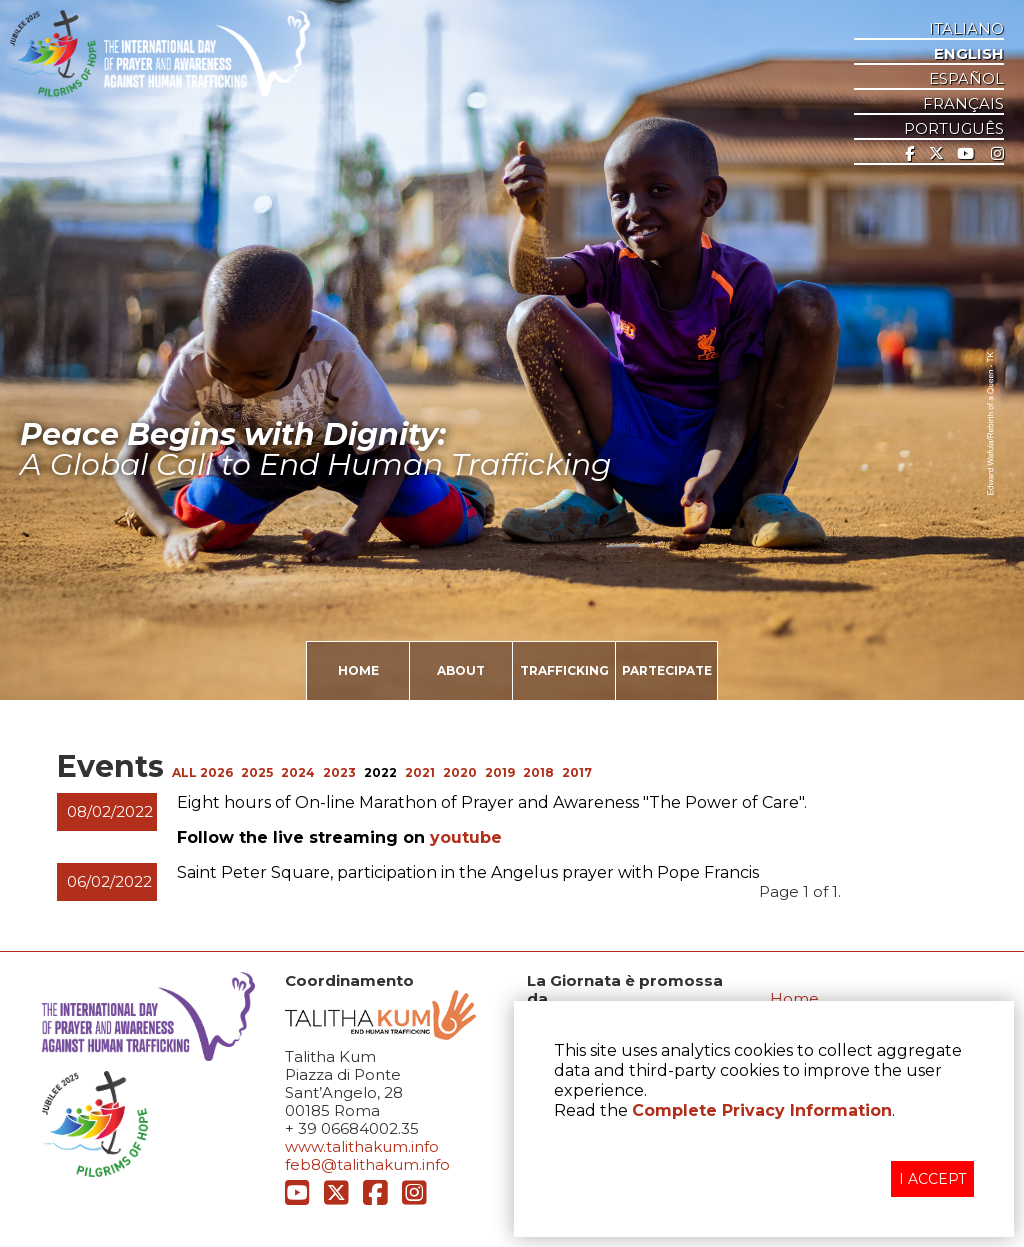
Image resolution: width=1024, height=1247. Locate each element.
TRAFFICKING (564, 670)
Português (954, 129)
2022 (380, 772)
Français (963, 104)
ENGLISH (969, 54)
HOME (358, 670)
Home (794, 998)
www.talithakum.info (362, 1146)
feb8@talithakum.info (367, 1164)
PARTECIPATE (667, 670)
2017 (577, 772)
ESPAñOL (966, 79)
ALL (186, 772)
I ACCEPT (932, 1179)
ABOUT (461, 670)
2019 (500, 772)
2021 (420, 772)
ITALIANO (966, 29)
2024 (298, 772)
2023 (339, 772)
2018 (538, 772)
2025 (257, 772)
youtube (466, 837)
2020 (460, 772)
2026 (216, 772)
